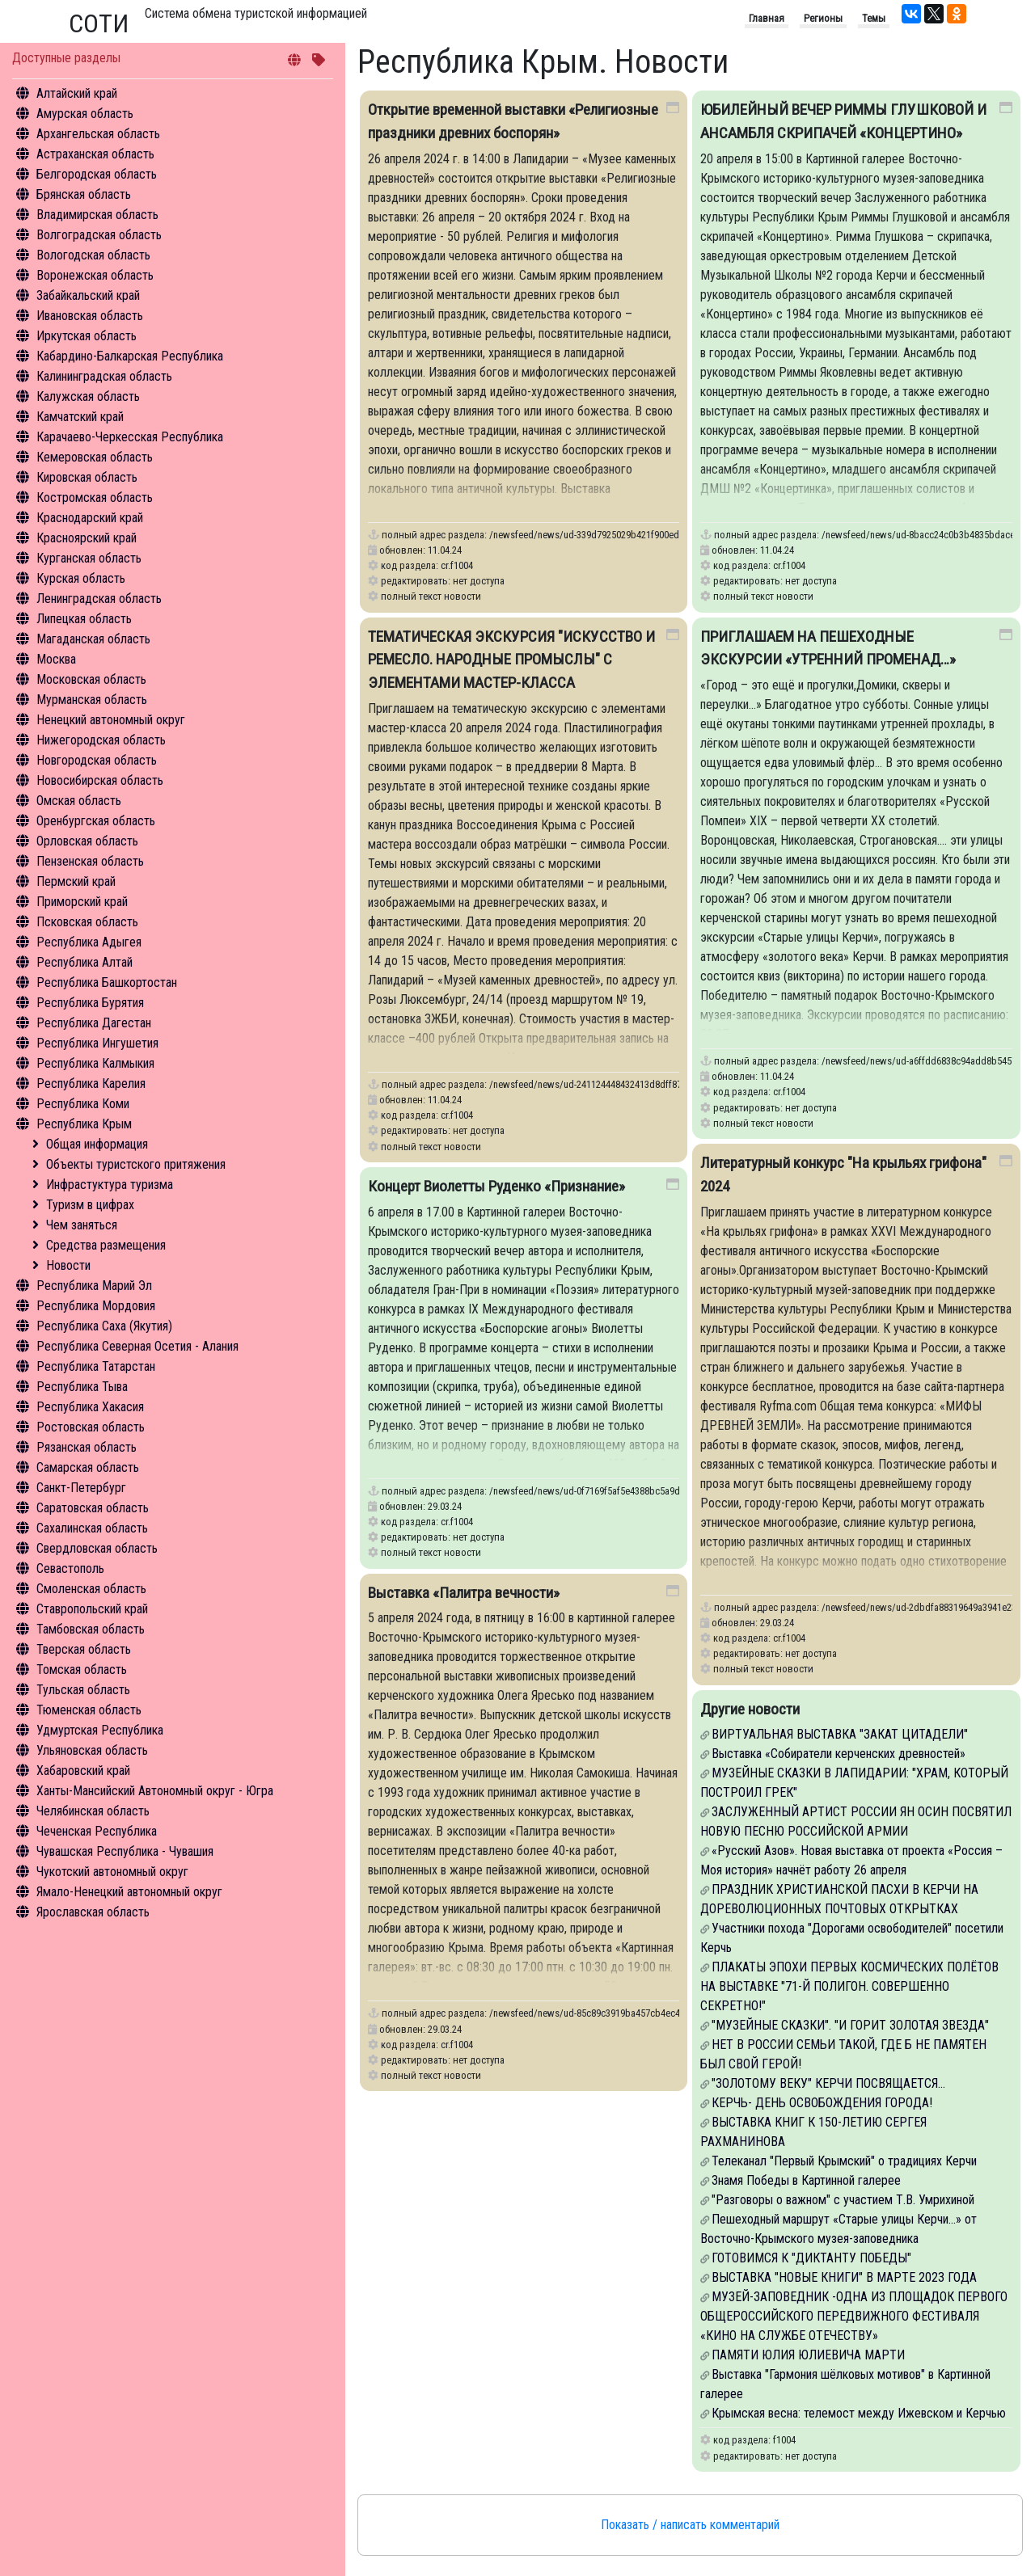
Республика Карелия (91, 1083)
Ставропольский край (92, 1609)
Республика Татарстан (95, 1366)
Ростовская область (90, 1427)
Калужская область (88, 396)
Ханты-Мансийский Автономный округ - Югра (154, 1790)
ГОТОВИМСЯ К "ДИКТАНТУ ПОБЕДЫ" (811, 2258)
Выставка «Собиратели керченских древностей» (838, 1753)
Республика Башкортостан (106, 982)
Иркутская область (86, 336)
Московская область (91, 679)
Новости (68, 1265)
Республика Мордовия (95, 1305)
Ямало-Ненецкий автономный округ (129, 1891)
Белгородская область (96, 174)
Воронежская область (95, 275)
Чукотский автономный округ (112, 1871)
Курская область (80, 578)
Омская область (78, 800)
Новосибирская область (99, 780)
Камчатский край (80, 416)
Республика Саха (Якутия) (104, 1326)
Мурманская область (91, 699)
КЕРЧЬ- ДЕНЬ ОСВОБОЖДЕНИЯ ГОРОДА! (822, 2102)
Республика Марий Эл (94, 1285)
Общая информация (97, 1144)
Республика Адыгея (89, 942)
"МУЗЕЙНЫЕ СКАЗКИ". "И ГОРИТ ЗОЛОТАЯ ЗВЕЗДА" (850, 2025)
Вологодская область (93, 255)
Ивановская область (89, 315)
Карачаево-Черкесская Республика (129, 437)
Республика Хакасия (90, 1406)
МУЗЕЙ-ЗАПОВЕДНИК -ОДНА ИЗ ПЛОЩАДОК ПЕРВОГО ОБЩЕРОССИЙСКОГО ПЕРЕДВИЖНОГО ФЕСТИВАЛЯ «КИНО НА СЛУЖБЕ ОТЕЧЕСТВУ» (854, 2316)
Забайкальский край (88, 295)
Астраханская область (95, 154)
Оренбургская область (95, 820)
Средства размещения (106, 1245)
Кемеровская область (94, 457)
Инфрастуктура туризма (109, 1184)
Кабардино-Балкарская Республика (129, 356)
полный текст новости (431, 596)
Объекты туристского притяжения (136, 1164)
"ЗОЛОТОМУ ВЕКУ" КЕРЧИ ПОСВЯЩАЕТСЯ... (828, 2083)
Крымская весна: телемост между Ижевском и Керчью (859, 2413)
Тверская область (83, 1649)
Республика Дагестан (93, 1023)
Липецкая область (84, 618)
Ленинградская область (99, 598)
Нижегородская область (101, 740)
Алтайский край (76, 93)
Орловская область (87, 841)
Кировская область (86, 477)
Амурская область (84, 113)
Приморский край (82, 901)
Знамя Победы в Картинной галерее (806, 2180)
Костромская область (94, 497)
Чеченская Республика (96, 1831)
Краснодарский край (89, 517)
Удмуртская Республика (99, 1730)
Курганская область (89, 558)
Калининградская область (104, 376)
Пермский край (76, 881)
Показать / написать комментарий (690, 2524)
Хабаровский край (83, 1770)
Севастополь (70, 1568)
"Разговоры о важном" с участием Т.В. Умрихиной (843, 2199)
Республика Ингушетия (97, 1043)
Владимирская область (97, 214)
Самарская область (87, 1467)
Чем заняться (81, 1225)
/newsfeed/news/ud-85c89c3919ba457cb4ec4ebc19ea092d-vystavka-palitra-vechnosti (665, 2013)
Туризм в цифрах (90, 1204)
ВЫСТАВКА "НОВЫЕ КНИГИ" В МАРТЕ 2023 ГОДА (844, 2277)
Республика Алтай (84, 962)
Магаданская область (93, 639)
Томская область (81, 1669)
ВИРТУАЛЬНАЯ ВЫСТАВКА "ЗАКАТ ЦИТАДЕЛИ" (840, 1734)
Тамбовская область (90, 1629)
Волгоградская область (99, 234)
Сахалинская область (92, 1528)
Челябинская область (93, 1811)
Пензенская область (90, 861)
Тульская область (83, 1689)
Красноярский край (86, 538)
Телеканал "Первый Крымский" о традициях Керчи (844, 2161)
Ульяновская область (92, 1750)
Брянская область (83, 194)
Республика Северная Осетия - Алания (137, 1346)
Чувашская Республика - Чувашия (124, 1851)
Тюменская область (89, 1710)
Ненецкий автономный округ (110, 719)
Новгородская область (96, 760)
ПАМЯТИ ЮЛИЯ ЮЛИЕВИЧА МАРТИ (808, 2355)
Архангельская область (98, 133)
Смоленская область (91, 1588)
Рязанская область (86, 1447)
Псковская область (87, 922)
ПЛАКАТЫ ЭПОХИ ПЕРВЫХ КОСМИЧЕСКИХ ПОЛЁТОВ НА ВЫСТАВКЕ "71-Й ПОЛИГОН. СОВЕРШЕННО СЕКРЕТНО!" (849, 1986)
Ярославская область (93, 1912)
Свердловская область (97, 1548)
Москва (56, 659)
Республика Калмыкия (95, 1063)
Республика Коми (82, 1103)
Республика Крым (84, 1124)
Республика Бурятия (90, 1002)
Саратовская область (92, 1508)
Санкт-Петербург (81, 1487)
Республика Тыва (82, 1386)
